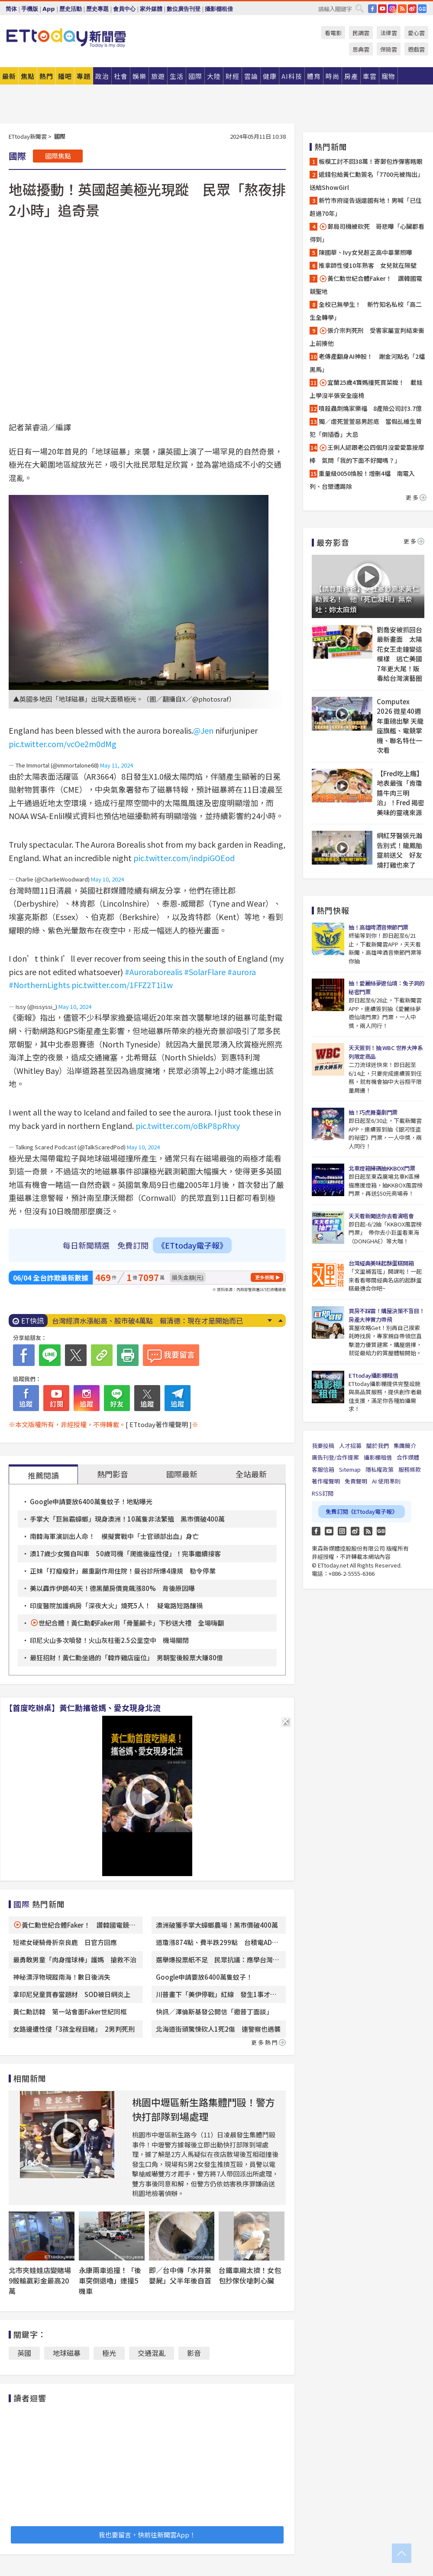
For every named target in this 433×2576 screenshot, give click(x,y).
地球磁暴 (67, 2353)
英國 (24, 2353)
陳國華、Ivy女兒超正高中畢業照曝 (365, 252)
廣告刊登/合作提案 (335, 1457)
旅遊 (158, 76)
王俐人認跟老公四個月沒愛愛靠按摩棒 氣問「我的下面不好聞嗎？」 (367, 454)
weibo (412, 8)
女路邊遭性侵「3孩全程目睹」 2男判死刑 (74, 2028)
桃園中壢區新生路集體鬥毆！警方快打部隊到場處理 (203, 2109)
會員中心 (124, 9)
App (48, 9)
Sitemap (350, 1469)
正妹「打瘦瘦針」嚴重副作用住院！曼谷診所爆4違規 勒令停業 (123, 1570)
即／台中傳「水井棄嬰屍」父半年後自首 (180, 2275)
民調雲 (360, 33)
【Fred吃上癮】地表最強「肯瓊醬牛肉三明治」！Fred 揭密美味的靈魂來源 (400, 793)
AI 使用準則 (386, 1481)
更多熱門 (268, 2042)
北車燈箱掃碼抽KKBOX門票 (382, 1168)
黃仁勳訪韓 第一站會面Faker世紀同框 (70, 2011)
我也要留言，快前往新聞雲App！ (147, 2534)
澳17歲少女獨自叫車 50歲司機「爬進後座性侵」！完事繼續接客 (125, 1553)
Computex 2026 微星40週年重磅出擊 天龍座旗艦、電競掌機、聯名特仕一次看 (400, 726)
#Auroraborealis (153, 971)
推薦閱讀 (43, 1475)
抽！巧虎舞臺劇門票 (373, 1112)
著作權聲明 (326, 1481)
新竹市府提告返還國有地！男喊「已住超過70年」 (366, 207)
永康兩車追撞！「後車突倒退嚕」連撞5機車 (110, 2280)
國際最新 (181, 1474)
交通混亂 (151, 2353)
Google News (422, 8)
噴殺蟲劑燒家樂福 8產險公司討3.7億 (370, 408)
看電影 (333, 33)
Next (269, 1320)
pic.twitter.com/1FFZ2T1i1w (122, 984)
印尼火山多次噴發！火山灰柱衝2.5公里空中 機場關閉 (109, 1640)
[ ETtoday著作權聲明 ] (159, 1424)
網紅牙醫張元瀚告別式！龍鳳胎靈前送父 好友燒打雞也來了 (399, 850)
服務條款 (409, 1469)
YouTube (382, 8)
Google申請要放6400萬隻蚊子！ (204, 1976)
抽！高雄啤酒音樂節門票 (378, 927)
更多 (416, 497)
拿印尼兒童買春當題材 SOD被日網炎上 (71, 1994)
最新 (9, 76)
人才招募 (350, 1445)
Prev (280, 1320)
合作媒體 (408, 1457)
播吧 (65, 76)
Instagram (342, 1531)
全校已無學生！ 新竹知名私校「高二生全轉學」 (366, 311)
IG (392, 8)
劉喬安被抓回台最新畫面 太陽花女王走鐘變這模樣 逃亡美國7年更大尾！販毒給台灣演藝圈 (399, 654)
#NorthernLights (39, 984)
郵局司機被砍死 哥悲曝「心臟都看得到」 (367, 233)
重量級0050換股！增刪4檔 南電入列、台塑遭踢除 (362, 480)
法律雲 (388, 33)
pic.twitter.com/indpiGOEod (184, 857)
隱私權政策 (379, 1469)
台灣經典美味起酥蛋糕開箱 (381, 1263)
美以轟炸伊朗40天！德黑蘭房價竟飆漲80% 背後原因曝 (112, 1588)
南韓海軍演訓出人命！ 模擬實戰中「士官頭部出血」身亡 (114, 1536)
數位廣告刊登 (183, 9)
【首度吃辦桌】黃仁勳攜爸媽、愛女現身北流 (83, 1707)
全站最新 (251, 1474)
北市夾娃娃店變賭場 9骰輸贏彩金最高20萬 (43, 2280)
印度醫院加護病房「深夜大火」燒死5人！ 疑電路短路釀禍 (116, 1605)
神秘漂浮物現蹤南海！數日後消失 (61, 1976)
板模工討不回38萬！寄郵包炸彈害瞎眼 (371, 161)
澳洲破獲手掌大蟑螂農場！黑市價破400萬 (217, 1924)
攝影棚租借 (219, 9)
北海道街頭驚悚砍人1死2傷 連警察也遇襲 (218, 2028)
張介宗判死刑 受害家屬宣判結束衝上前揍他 (367, 337)
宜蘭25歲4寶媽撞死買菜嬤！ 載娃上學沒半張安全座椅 (366, 389)
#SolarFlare (205, 971)
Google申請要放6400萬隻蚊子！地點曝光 (91, 1501)
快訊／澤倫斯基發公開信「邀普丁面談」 (214, 2011)
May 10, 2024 (107, 879)
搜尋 (359, 8)
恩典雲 (360, 49)
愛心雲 (416, 33)
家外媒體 (151, 9)
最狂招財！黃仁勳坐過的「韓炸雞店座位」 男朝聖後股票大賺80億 (126, 1657)
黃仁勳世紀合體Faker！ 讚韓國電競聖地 (366, 285)
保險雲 (388, 49)
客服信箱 (323, 1469)
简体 (11, 9)
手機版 (29, 9)
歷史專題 (97, 9)
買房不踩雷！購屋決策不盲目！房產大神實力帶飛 (386, 1315)
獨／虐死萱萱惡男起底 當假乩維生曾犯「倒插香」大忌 (366, 428)
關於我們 (377, 1445)
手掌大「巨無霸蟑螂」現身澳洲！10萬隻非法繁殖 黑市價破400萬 (127, 1518)
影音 (194, 2353)
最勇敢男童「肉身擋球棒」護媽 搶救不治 (74, 1959)
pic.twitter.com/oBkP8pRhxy (188, 1125)
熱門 (46, 76)
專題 (83, 76)
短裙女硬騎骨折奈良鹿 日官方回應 (65, 1942)
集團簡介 (405, 1445)
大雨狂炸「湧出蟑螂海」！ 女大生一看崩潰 (121, 1320)
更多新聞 (264, 1277)
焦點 (28, 76)
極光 (109, 2353)
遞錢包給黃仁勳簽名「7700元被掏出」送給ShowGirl (366, 181)
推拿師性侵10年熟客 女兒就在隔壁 (368, 265)
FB (372, 8)
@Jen (203, 730)
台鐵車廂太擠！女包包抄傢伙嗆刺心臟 (250, 2275)
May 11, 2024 (116, 765)
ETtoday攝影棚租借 (373, 1375)
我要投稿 (323, 1445)
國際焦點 (58, 155)
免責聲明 (356, 1481)
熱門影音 (112, 1474)
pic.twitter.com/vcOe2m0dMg (62, 743)
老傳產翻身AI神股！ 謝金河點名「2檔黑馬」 (367, 363)
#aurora (241, 971)
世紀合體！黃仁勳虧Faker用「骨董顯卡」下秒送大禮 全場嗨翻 (131, 1622)
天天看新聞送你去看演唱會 (381, 1216)
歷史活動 (70, 9)
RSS (402, 8)
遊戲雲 (416, 49)
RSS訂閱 (322, 1493)
